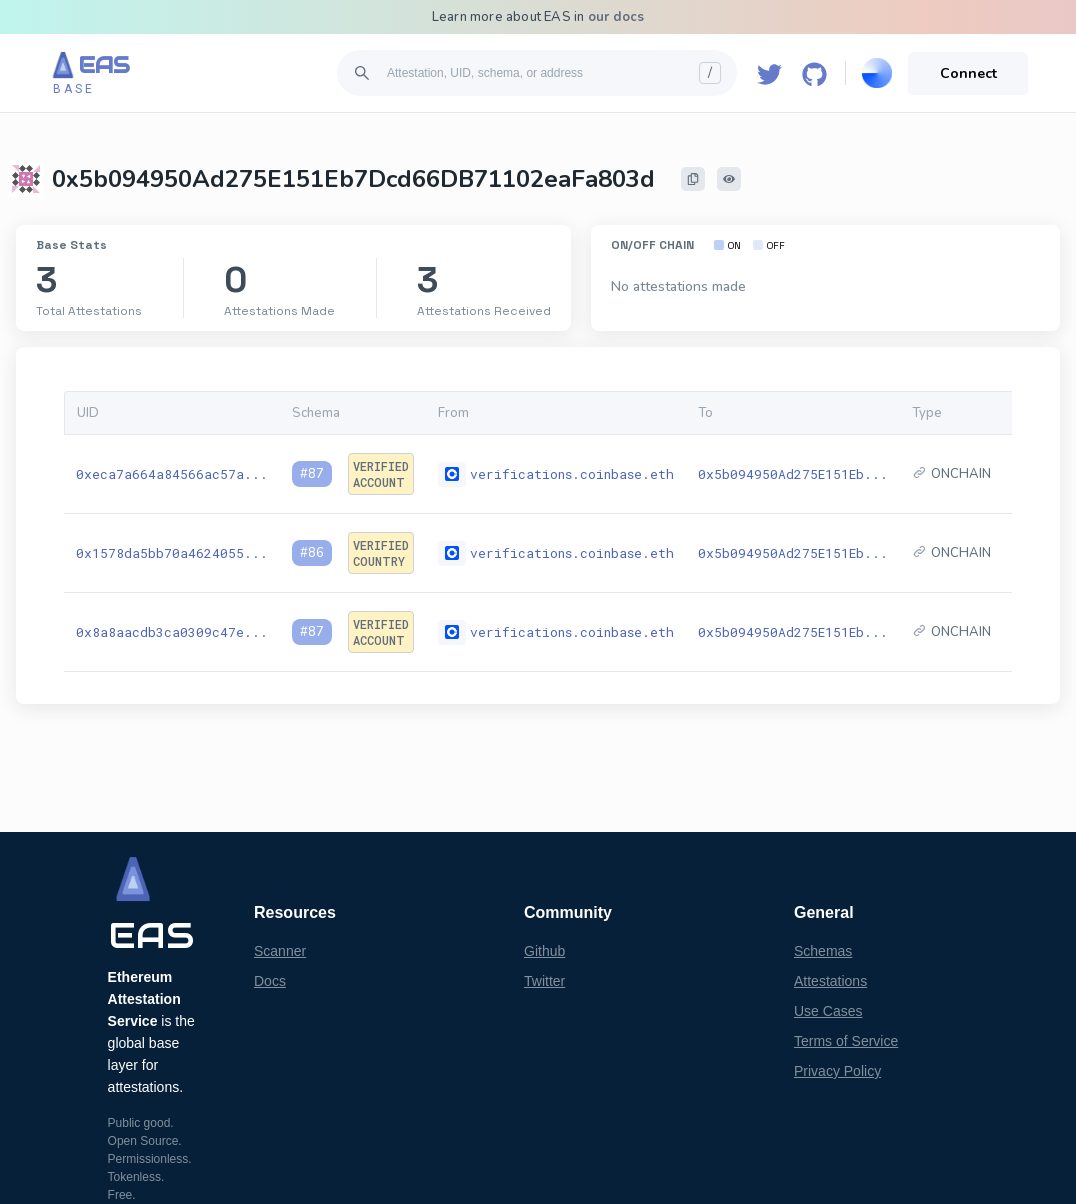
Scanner (280, 951)
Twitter (544, 981)
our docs (616, 17)
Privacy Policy (837, 1071)
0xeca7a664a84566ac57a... (172, 474)
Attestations (830, 981)
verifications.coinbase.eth (572, 474)
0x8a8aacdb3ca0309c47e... (172, 632)
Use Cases (828, 1011)
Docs (270, 981)
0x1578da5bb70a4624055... (172, 553)
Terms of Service (846, 1041)
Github (544, 951)
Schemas (823, 951)
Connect (968, 73)
